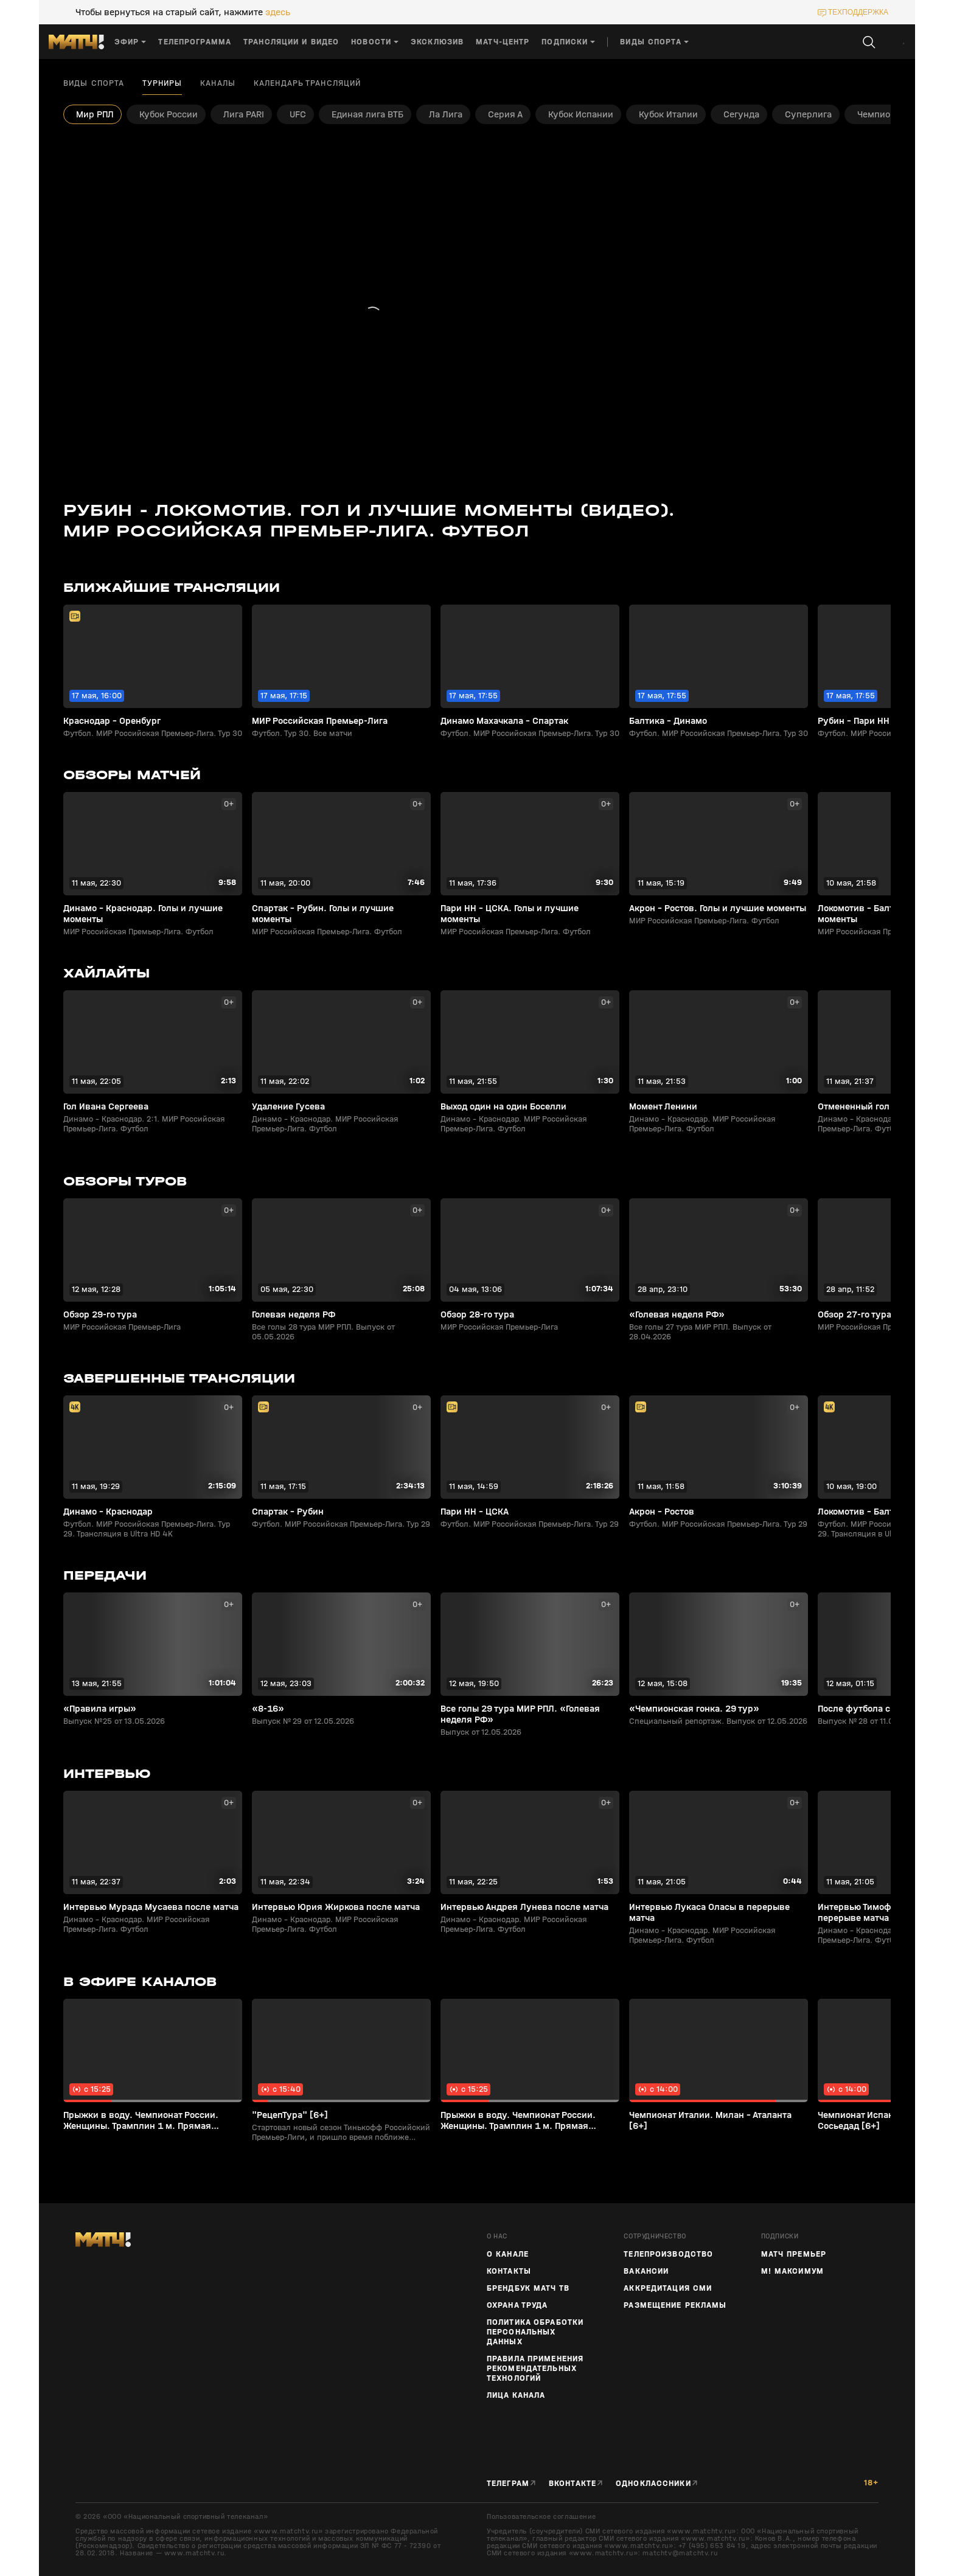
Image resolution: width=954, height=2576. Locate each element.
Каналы (217, 83)
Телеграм (508, 2483)
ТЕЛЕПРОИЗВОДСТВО (668, 2254)
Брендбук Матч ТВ (528, 2288)
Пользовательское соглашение (541, 2516)
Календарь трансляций (307, 83)
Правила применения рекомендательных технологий (535, 2368)
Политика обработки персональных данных (535, 2332)
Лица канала (516, 2395)
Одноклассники (653, 2483)
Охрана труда (517, 2305)
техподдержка (858, 12)
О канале (508, 2254)
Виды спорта (93, 83)
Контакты (509, 2271)
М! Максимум (792, 2271)
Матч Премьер (793, 2254)
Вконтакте (572, 2483)
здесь (277, 12)
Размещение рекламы (675, 2305)
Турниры (162, 83)
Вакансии (646, 2271)
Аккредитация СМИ (668, 2288)
